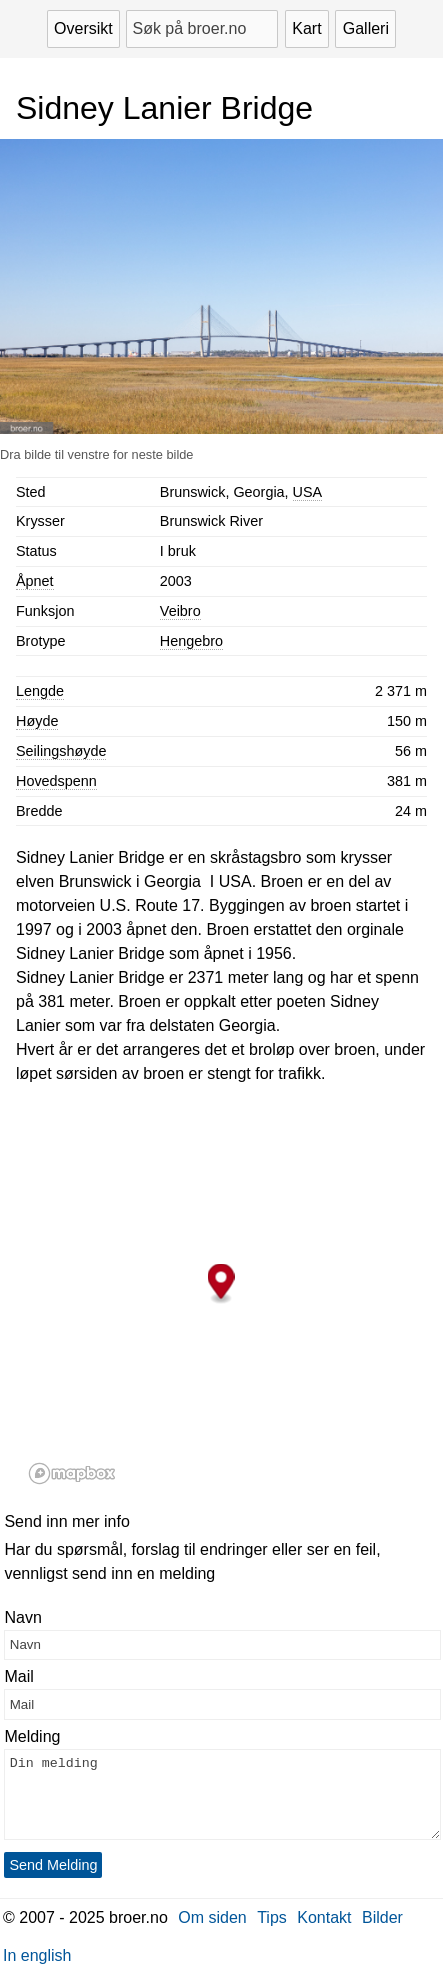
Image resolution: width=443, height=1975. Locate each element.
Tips (272, 1917)
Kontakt (324, 1917)
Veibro (180, 611)
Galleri (366, 28)
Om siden (212, 1917)
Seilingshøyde (61, 751)
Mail (18, 1676)
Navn (22, 1617)
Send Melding (53, 1865)
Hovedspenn (56, 781)
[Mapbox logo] (72, 1473)
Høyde (37, 721)
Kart (306, 28)
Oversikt (83, 28)
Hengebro (191, 641)
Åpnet (35, 581)
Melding (32, 1736)
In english (37, 1955)
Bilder (382, 1917)
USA (308, 492)
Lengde (40, 691)
